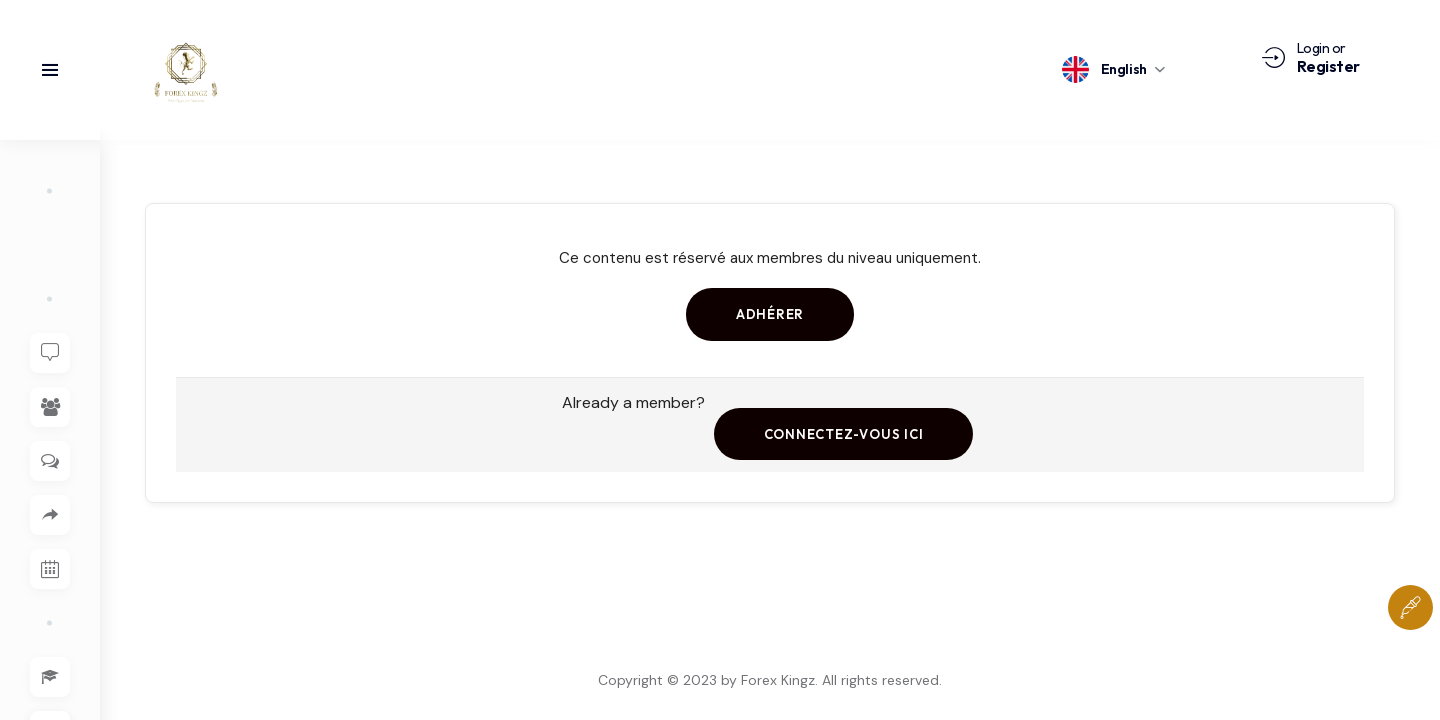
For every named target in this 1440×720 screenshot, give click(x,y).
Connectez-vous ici (843, 434)
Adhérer (770, 314)
